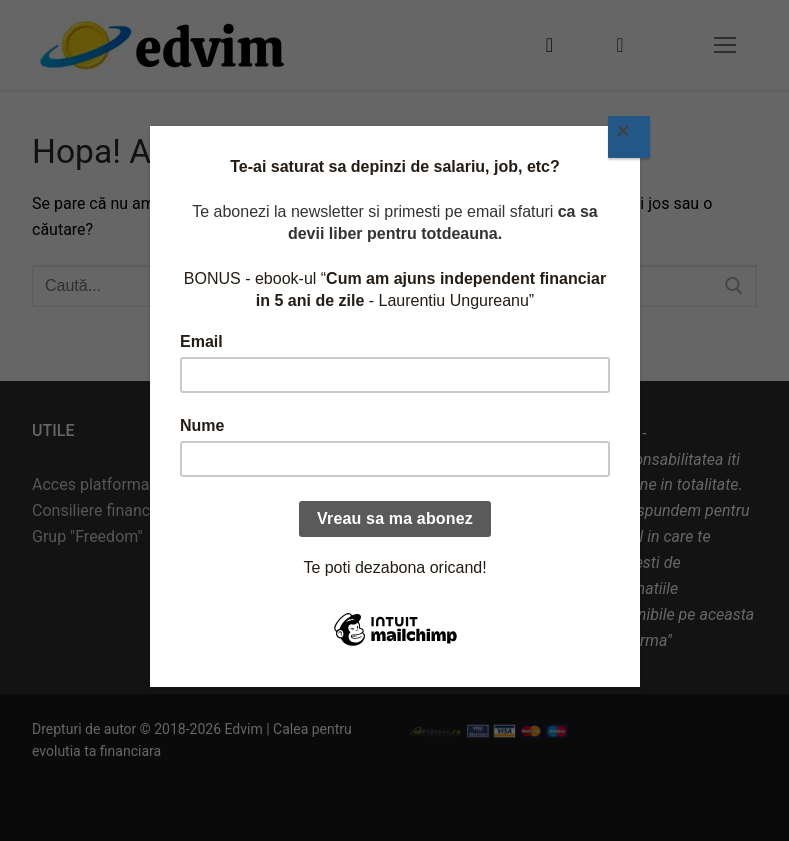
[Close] (629, 137)
